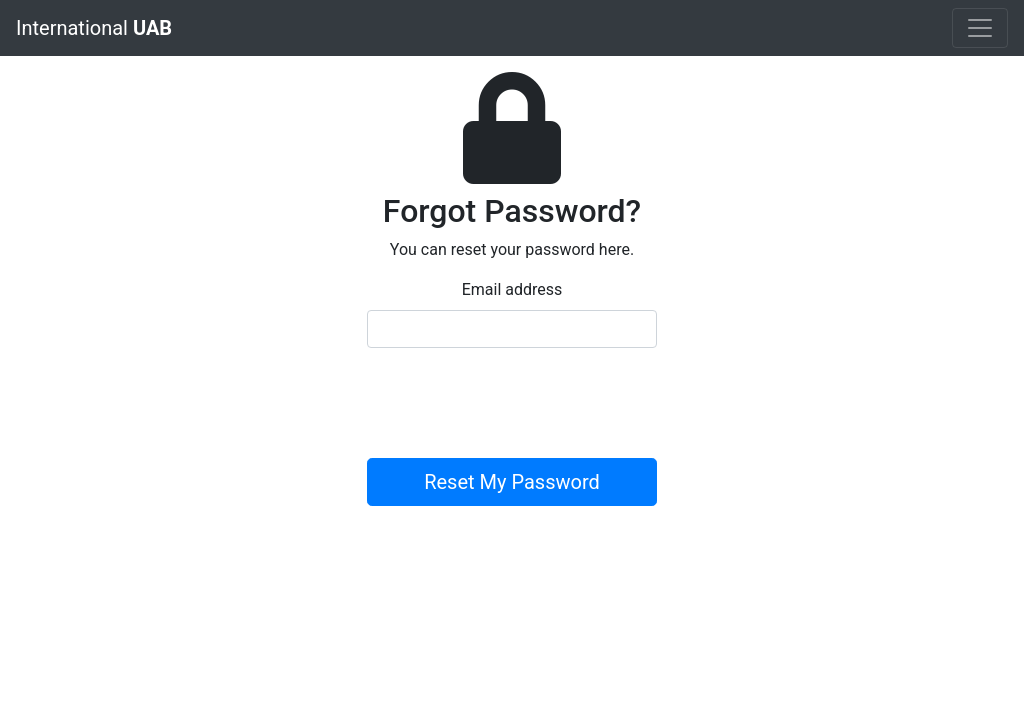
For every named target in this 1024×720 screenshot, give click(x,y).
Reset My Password (512, 482)
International (94, 28)
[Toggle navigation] (980, 28)
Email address (512, 289)
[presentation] (519, 403)
